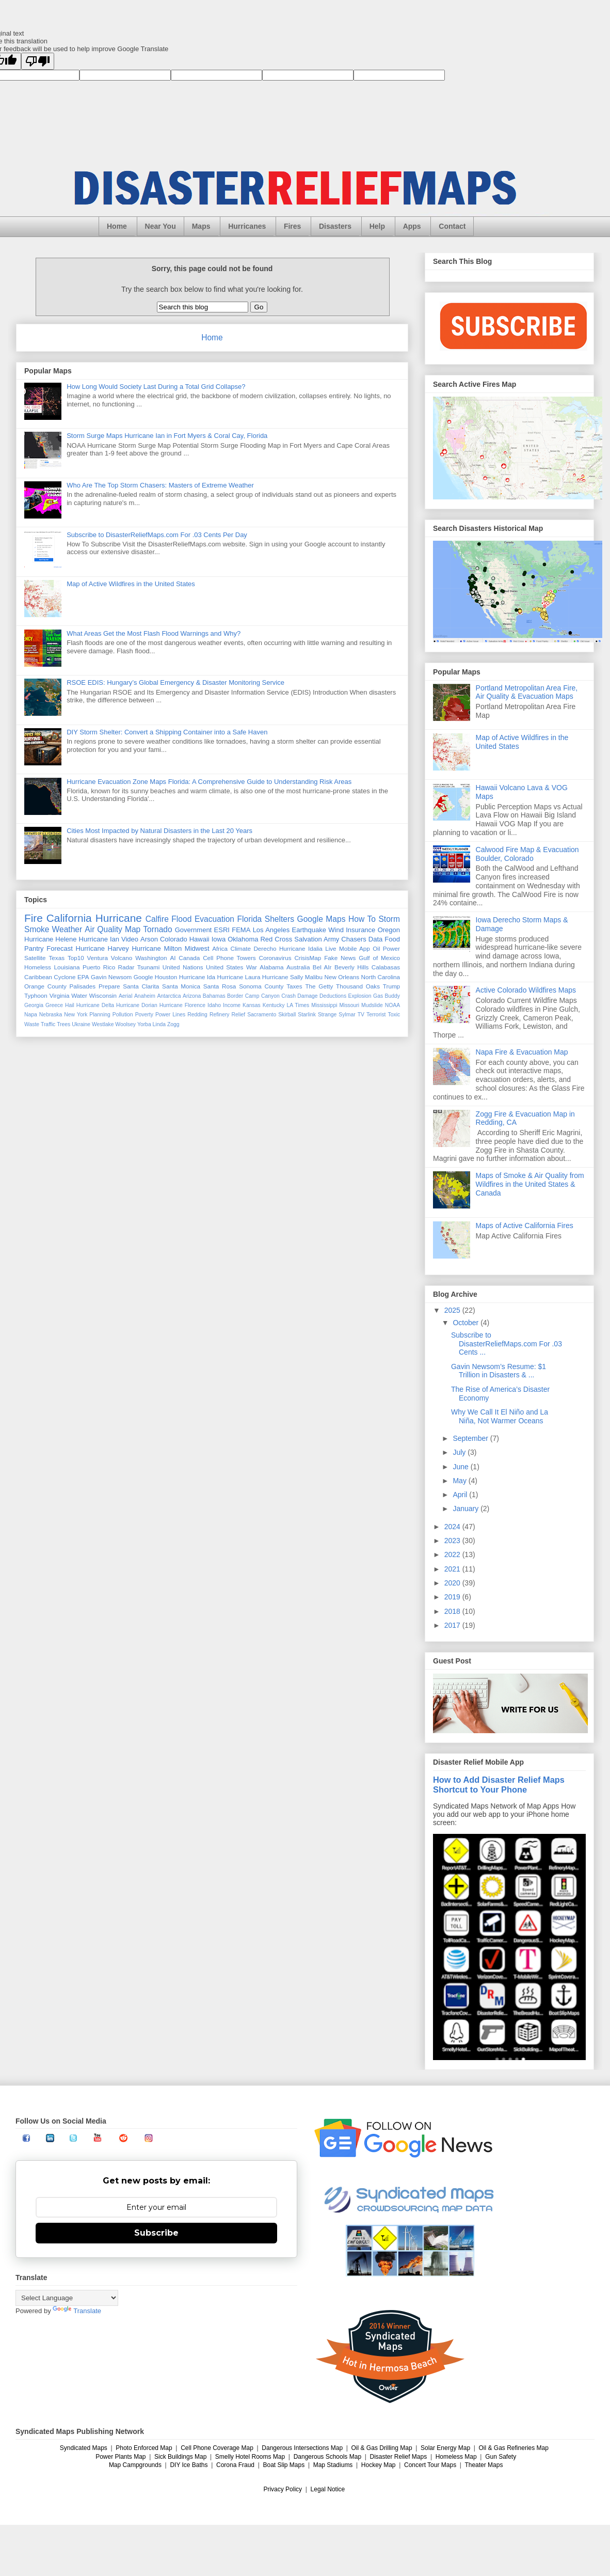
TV (361, 1014)
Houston (166, 976)
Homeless (37, 967)
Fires (292, 226)
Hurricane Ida (197, 976)
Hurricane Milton (157, 948)
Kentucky (274, 1005)
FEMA (241, 930)
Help (377, 226)
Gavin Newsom (111, 976)
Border (235, 996)
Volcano (122, 957)
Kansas (252, 1005)
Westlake (103, 1024)
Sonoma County (261, 986)
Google (143, 976)
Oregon (389, 930)
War (251, 967)
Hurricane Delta (95, 1005)
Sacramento (261, 1014)
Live (330, 948)
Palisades (83, 986)
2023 (453, 1540)
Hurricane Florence (182, 1005)
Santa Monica (181, 986)
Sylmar (347, 1014)
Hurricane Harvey (102, 948)
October (466, 1322)
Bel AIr (322, 967)
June (461, 1467)
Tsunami (148, 967)
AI (172, 957)
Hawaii (199, 939)
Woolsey (125, 1024)
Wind (336, 930)
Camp (252, 996)
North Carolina (380, 976)
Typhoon (35, 995)
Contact (452, 226)
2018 (453, 1611)
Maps (201, 226)
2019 (453, 1597)
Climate (240, 948)
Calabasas (386, 967)
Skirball (287, 1014)
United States (224, 967)
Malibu (314, 976)
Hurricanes (247, 226)
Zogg (173, 1024)
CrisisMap (307, 957)
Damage (307, 996)
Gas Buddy (386, 996)
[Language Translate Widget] (66, 2298)
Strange (327, 1014)
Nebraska (50, 1014)
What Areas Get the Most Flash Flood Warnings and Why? (153, 633)
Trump (391, 986)
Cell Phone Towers (229, 957)
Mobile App (354, 948)
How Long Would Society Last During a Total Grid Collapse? (156, 386)
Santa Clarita (141, 986)
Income (231, 1005)
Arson (149, 939)
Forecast (59, 948)
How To (362, 919)
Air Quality (103, 929)
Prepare (109, 986)
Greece (54, 1005)
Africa (220, 948)
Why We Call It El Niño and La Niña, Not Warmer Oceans (499, 1416)
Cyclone (64, 976)
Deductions (332, 996)
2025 (453, 1310)
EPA (83, 976)
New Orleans (342, 976)
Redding (197, 1014)
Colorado (173, 939)
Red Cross (276, 939)
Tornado (157, 929)
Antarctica (169, 996)
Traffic (48, 1024)
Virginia (60, 995)
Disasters (335, 226)
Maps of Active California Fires (524, 1225)
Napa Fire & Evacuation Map (522, 1052)
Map (132, 929)
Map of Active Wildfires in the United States (131, 584)
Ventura (97, 957)
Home (117, 226)
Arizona (192, 996)
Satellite (35, 957)
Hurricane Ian (99, 939)
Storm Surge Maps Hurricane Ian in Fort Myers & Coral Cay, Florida (167, 435)
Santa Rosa (219, 986)
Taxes (294, 986)
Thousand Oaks (358, 986)
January (466, 1508)
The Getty (319, 986)
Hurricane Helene (50, 939)
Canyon (270, 996)
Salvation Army (316, 939)
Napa (30, 1014)
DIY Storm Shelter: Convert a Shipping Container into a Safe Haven (167, 732)
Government (193, 930)
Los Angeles (271, 930)
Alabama (271, 967)
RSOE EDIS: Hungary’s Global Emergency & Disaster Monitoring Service (175, 682)
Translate (77, 2311)
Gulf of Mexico (379, 957)
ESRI (222, 930)
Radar (126, 967)
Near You (160, 226)
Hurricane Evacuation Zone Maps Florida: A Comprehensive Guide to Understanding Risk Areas (209, 782)
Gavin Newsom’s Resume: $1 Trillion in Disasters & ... (498, 1370)
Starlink (307, 1014)
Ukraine (81, 1024)
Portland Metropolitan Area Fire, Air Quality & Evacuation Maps (527, 692)
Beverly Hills (351, 967)
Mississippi (324, 1005)
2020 (453, 1583)
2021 (453, 1569)
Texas (57, 957)
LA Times (297, 1005)
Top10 (76, 957)
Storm (389, 919)
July (460, 1452)
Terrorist (376, 1014)
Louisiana (66, 967)
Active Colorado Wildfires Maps (526, 990)
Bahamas (214, 996)
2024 (453, 1526)
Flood (181, 919)
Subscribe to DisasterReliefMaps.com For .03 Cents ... (506, 1344)
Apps (412, 226)
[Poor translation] (37, 61)
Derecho (264, 948)
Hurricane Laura (239, 976)
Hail (69, 1005)
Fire (33, 918)
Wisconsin (103, 995)
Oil (376, 948)
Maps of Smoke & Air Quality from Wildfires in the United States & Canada (530, 1184)
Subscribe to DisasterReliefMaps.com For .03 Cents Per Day (157, 535)
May (460, 1481)
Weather (67, 929)
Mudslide (372, 1005)
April (461, 1494)
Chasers (353, 939)
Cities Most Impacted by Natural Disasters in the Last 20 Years (159, 831)
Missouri (349, 1005)
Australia (298, 967)
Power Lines (170, 1014)
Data (375, 939)
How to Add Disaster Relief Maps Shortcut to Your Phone (499, 1784)
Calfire (157, 919)
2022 (453, 1554)
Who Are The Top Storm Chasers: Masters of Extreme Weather (160, 485)
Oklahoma (243, 939)
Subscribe (156, 2233)
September (471, 1438)
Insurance (360, 930)
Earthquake (309, 930)
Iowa (219, 939)
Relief (239, 1014)
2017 (453, 1625)
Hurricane (118, 918)
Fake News (340, 957)
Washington (151, 957)
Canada (189, 957)
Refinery (220, 1014)
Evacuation (214, 919)
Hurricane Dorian (136, 1005)
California (69, 918)
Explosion (360, 996)
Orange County (45, 986)
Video (129, 939)
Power (391, 948)
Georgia (33, 1005)
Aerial (126, 996)
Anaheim (144, 996)
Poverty (144, 1014)
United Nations (183, 967)
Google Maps (321, 919)
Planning (99, 1014)
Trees (63, 1024)
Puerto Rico (99, 967)
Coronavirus (275, 957)
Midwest (197, 948)
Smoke (37, 929)
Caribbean (38, 976)
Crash (288, 996)
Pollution (123, 1014)
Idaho (214, 1005)
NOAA (392, 1005)
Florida (249, 919)
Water (79, 995)
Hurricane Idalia (301, 948)
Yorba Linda (151, 1024)
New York (75, 1014)
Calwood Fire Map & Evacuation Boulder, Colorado (527, 853)
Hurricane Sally (282, 976)
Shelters (279, 919)
